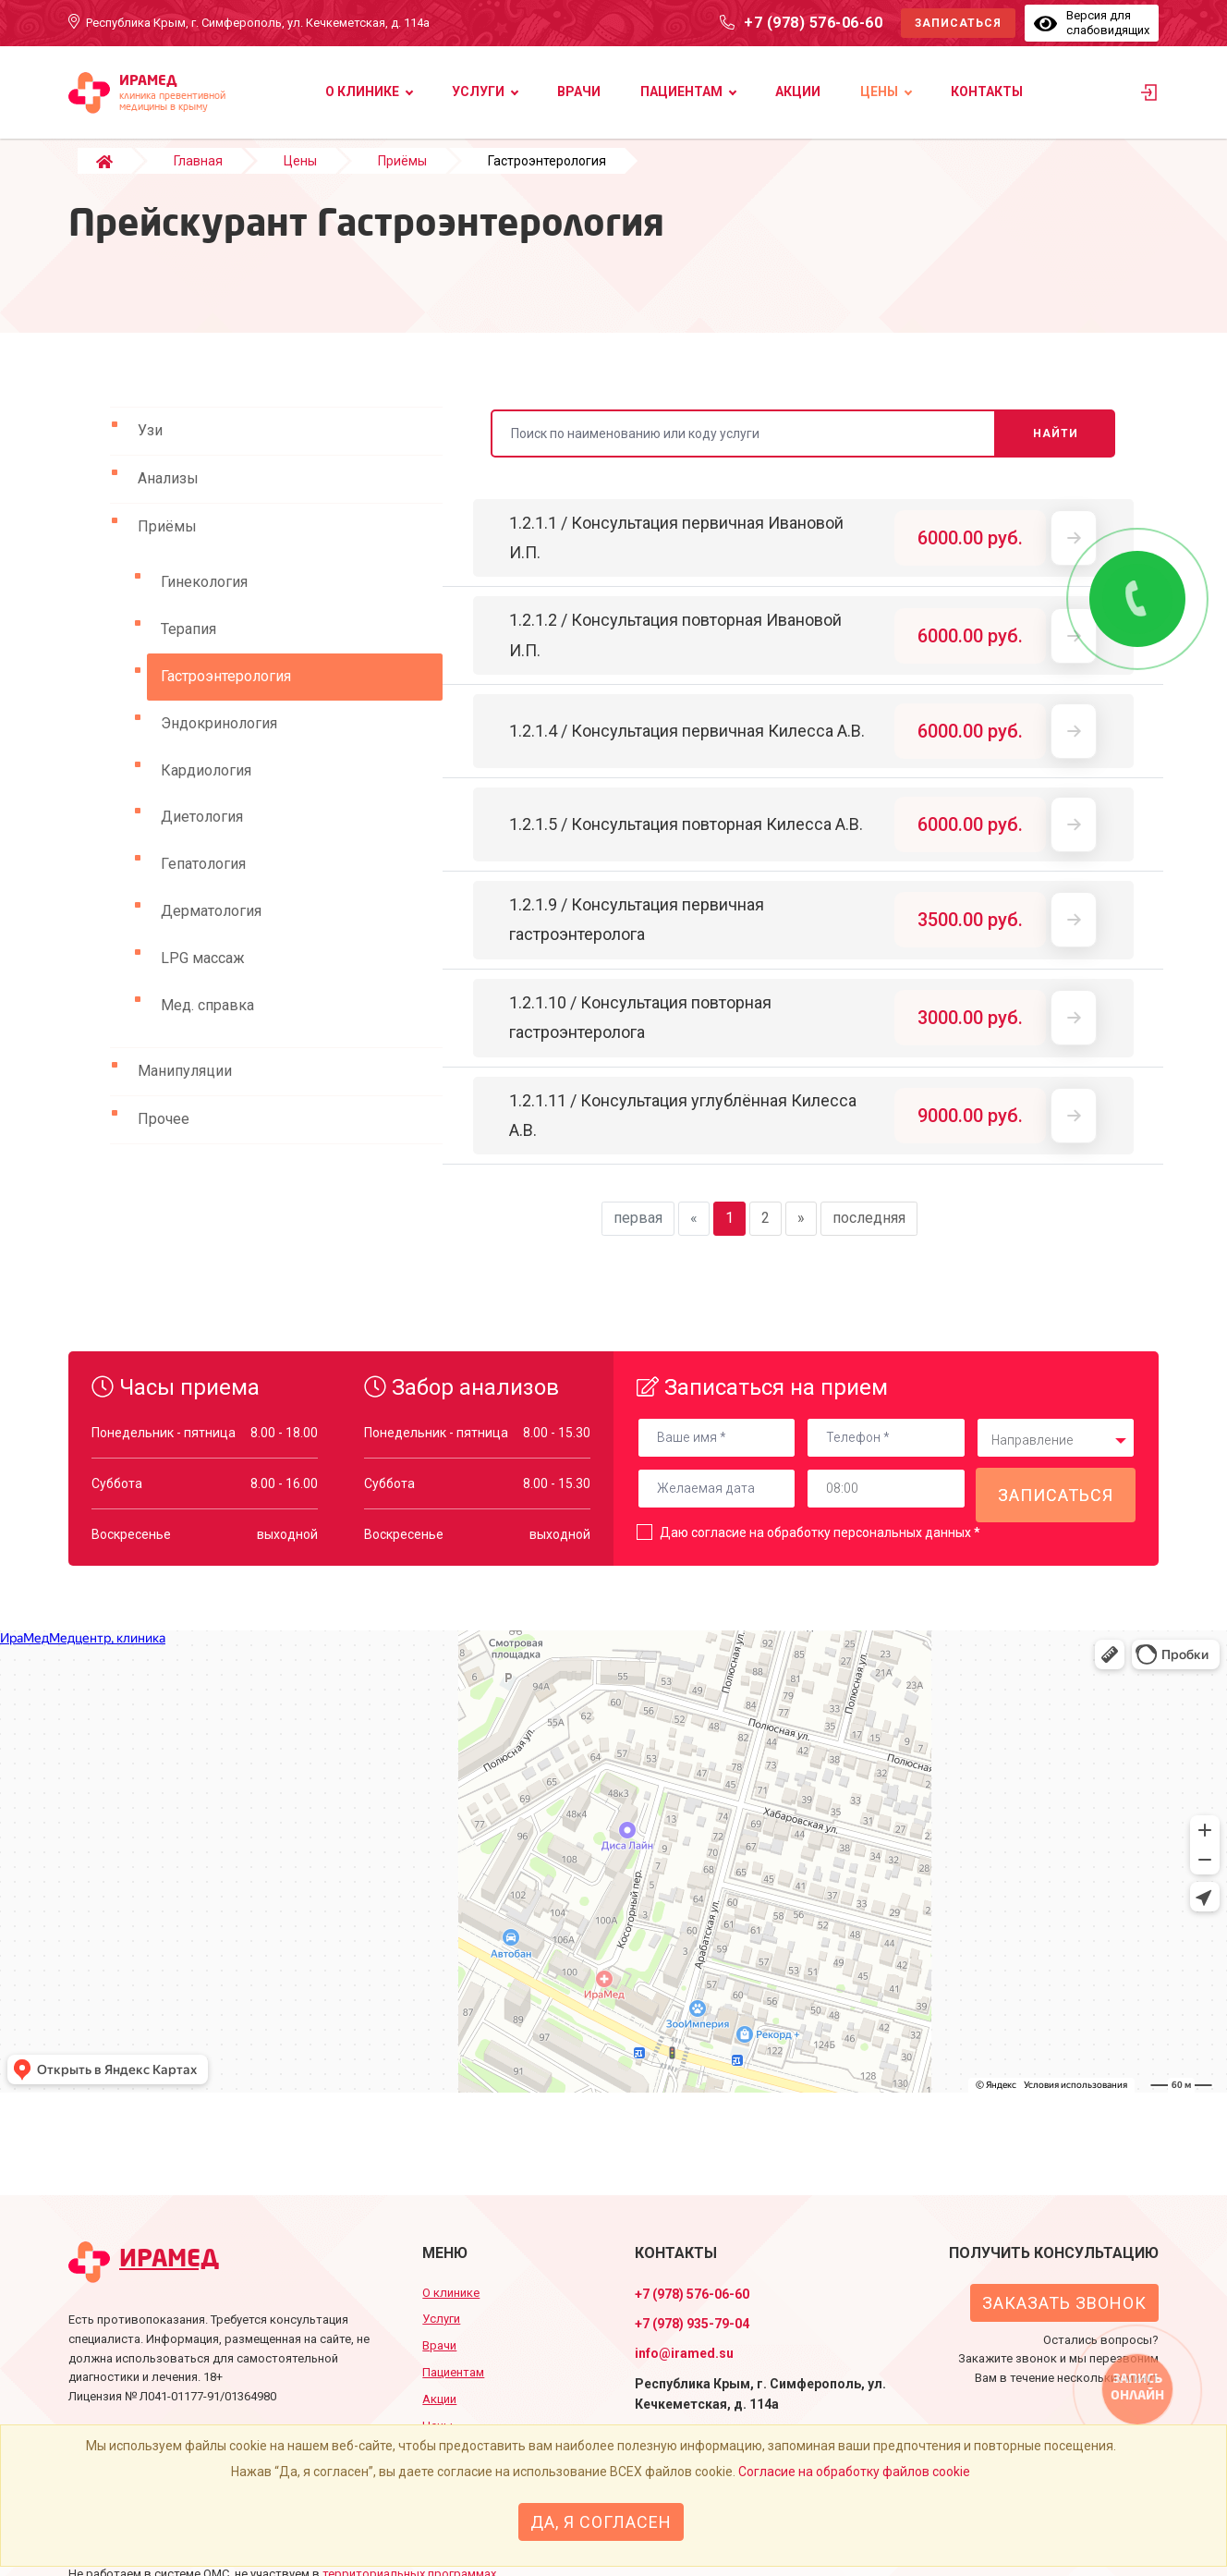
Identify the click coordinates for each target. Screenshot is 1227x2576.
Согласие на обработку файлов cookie (854, 2471)
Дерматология (211, 929)
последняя (868, 1236)
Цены (879, 91)
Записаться (958, 23)
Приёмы (167, 545)
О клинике (362, 91)
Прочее (163, 1137)
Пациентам (681, 91)
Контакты (987, 91)
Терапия (188, 647)
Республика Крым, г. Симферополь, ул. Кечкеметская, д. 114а (258, 23)
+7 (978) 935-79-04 (692, 2323)
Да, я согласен (601, 2522)
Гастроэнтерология (226, 694)
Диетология (202, 835)
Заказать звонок (1064, 2303)
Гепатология (203, 882)
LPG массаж (203, 976)
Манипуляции (185, 1089)
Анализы (168, 497)
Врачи (579, 91)
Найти (1055, 452)
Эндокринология (219, 742)
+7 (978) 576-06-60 (813, 22)
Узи (150, 449)
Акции (797, 91)
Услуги (478, 91)
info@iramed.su (684, 2353)
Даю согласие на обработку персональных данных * (820, 1551)
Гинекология (204, 600)
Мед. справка (207, 1023)
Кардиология (206, 789)
